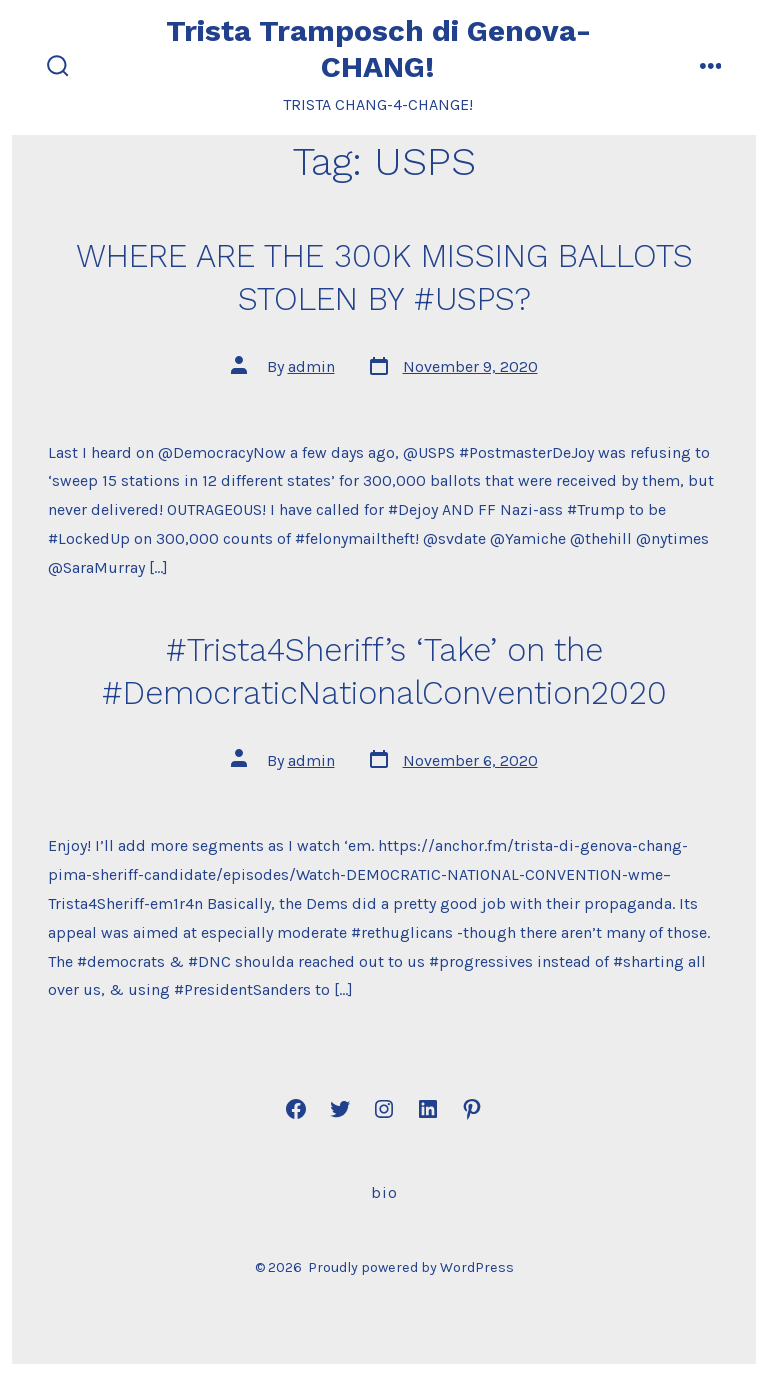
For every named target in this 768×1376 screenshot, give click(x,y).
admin (311, 366)
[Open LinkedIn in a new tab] (428, 1109)
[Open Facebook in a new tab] (296, 1109)
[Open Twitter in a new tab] (340, 1109)
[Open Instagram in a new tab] (384, 1109)
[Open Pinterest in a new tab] (472, 1109)
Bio (384, 1192)
